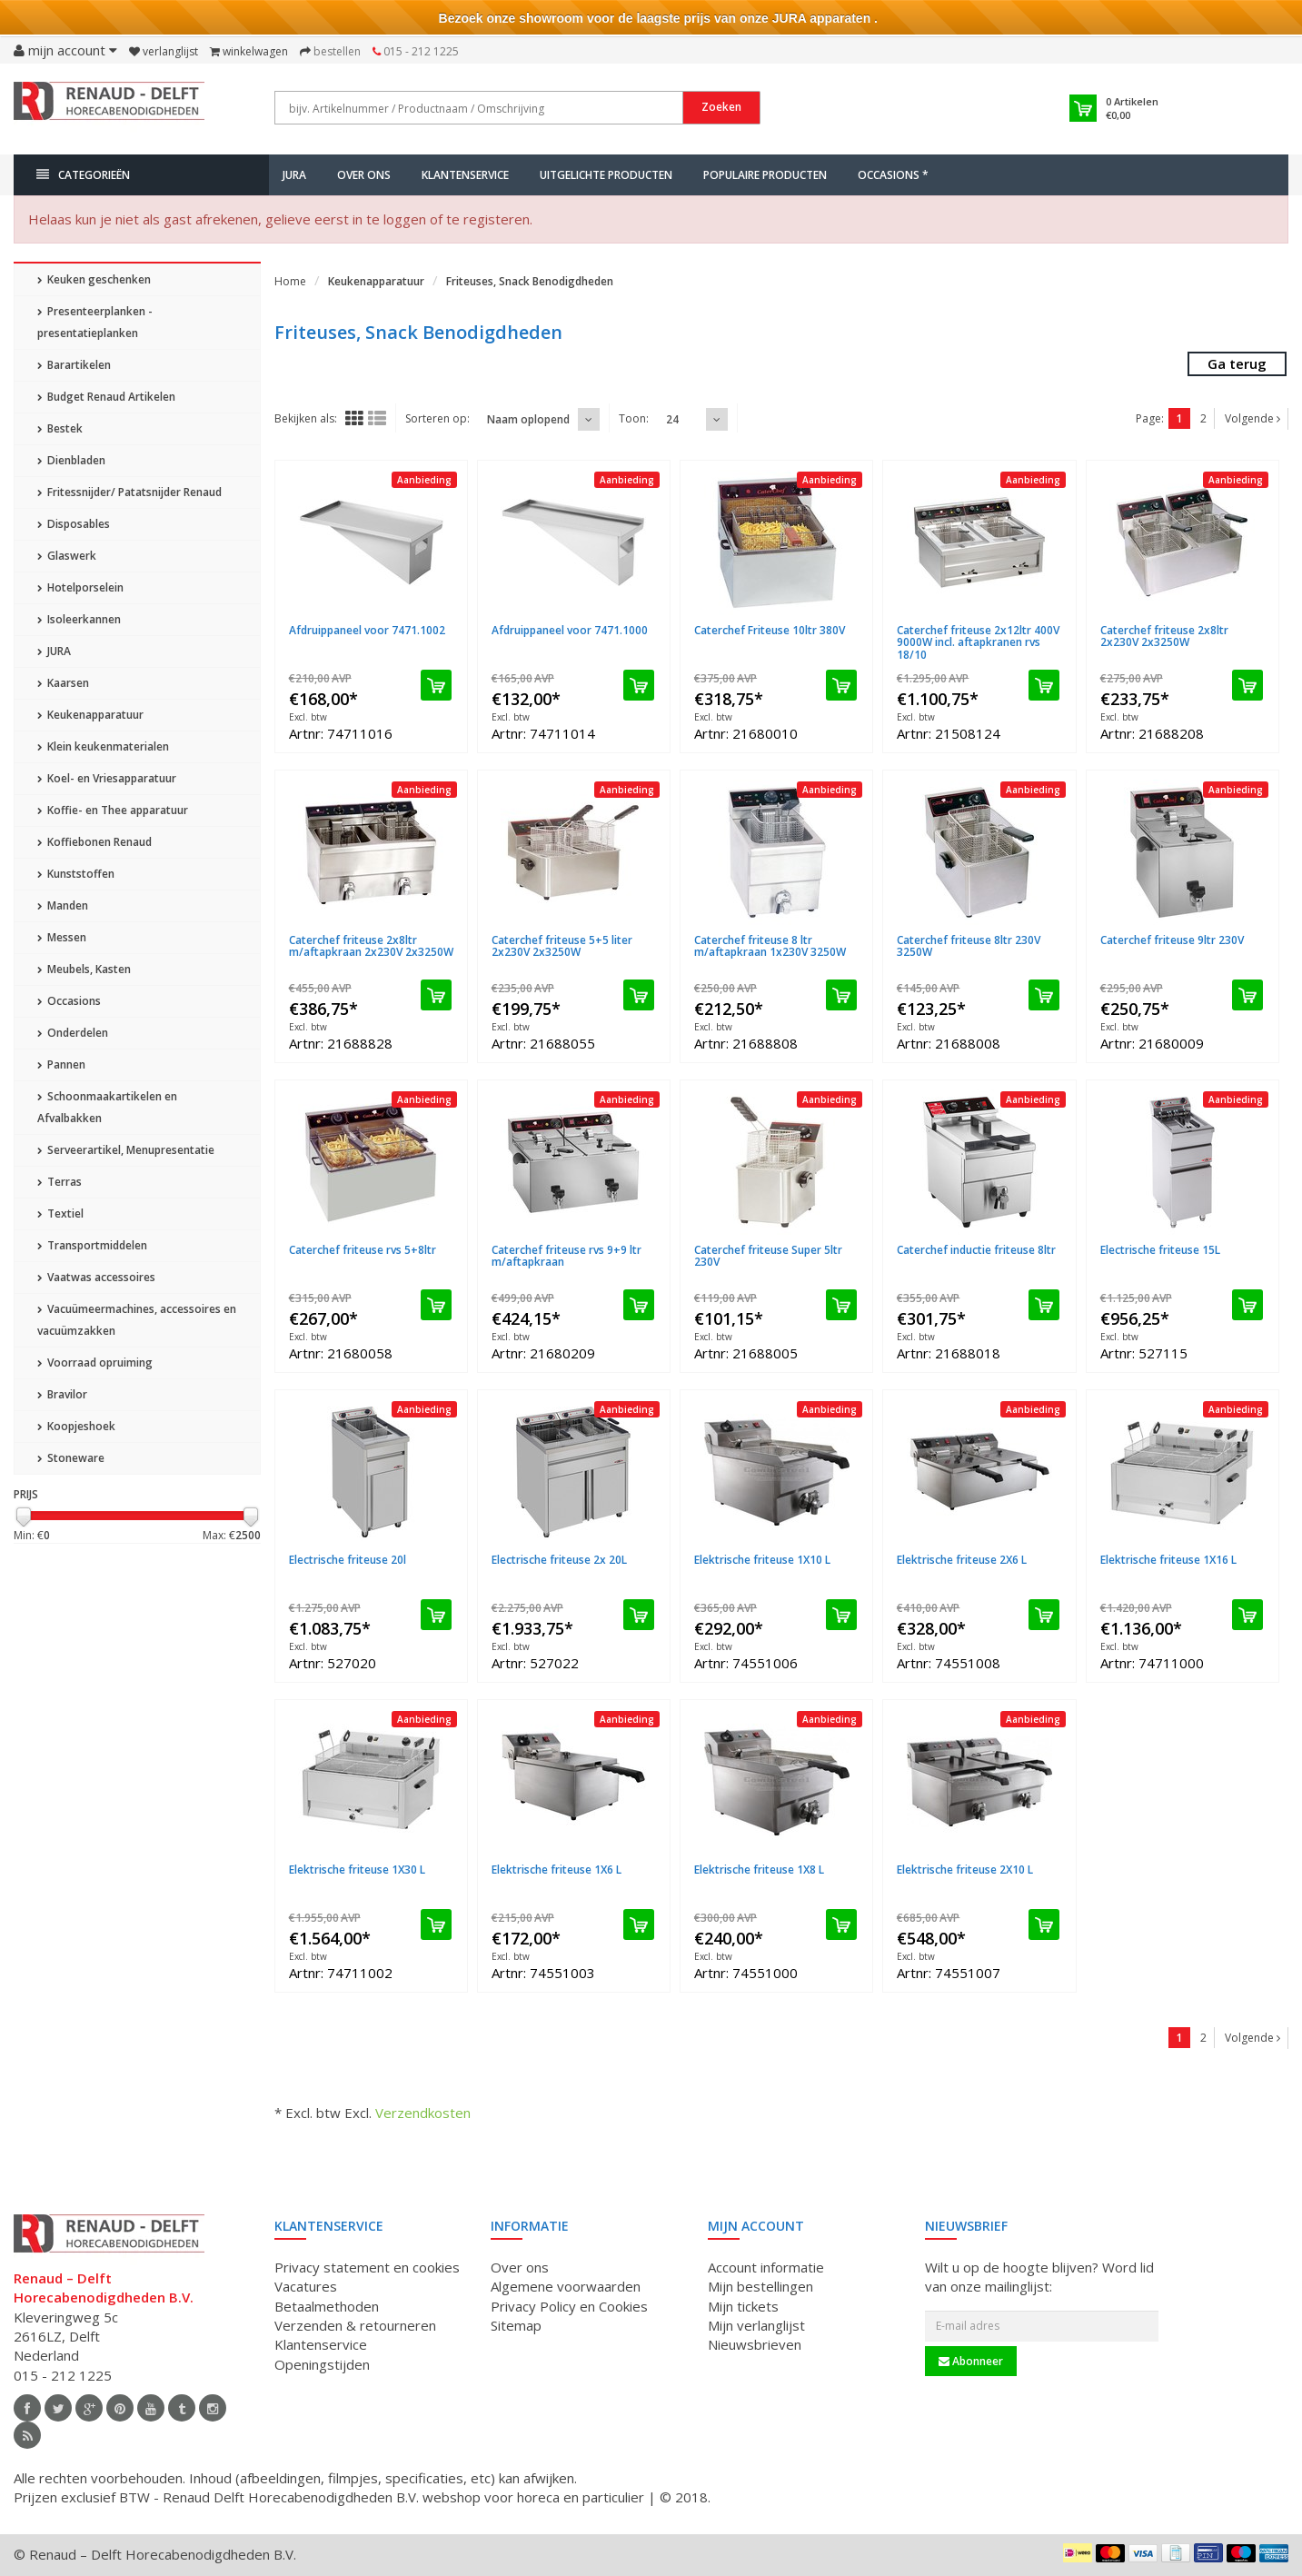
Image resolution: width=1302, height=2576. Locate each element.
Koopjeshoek (76, 1426)
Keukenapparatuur (90, 714)
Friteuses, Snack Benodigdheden (529, 281)
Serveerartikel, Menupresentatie (125, 1150)
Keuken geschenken (94, 279)
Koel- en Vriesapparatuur (106, 778)
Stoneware (70, 1458)
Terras (59, 1181)
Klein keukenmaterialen (103, 746)
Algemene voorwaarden (566, 2286)
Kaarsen (63, 683)
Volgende (1252, 418)
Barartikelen (74, 365)
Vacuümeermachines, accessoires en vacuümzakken (136, 1319)
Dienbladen (71, 460)
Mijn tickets (743, 2306)
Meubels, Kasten (84, 969)
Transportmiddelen (92, 1245)
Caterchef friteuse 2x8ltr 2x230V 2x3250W (1164, 636)
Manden (62, 905)
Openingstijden (322, 2364)
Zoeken (721, 106)
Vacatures (305, 2286)
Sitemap (516, 2325)
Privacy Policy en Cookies (569, 2306)
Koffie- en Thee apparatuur (112, 810)
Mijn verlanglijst (756, 2325)
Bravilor (62, 1394)
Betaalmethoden (326, 2306)
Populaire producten (765, 175)
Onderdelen (72, 1032)
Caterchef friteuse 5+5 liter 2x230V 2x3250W (562, 946)
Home (290, 281)
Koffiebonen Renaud (94, 842)
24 (672, 419)
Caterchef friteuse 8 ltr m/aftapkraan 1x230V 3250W (770, 946)
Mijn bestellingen (760, 2286)
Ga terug (1237, 363)
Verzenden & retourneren (355, 2325)
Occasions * (893, 175)
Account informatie (766, 2267)
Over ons (364, 175)
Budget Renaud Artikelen (106, 396)
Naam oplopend (528, 419)
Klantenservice (465, 175)
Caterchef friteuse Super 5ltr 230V (768, 1255)
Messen (61, 937)
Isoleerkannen (79, 619)
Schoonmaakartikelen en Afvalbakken (107, 1107)
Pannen (61, 1064)
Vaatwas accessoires (96, 1277)
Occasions (69, 1001)
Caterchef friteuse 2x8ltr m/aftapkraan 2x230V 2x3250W (371, 946)
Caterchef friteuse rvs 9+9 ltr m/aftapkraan (566, 1255)
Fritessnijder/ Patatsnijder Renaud (129, 492)
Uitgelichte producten (606, 175)
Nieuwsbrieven (754, 2344)
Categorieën (83, 174)
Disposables (73, 524)
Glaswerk (66, 555)
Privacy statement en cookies (367, 2267)
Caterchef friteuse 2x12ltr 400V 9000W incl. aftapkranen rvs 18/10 (978, 641)
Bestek (60, 428)
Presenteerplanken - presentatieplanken (95, 322)
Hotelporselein (80, 587)
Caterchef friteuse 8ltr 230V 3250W (968, 946)
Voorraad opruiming (95, 1362)
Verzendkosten (423, 2113)
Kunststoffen (75, 873)
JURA (294, 175)
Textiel (60, 1213)
